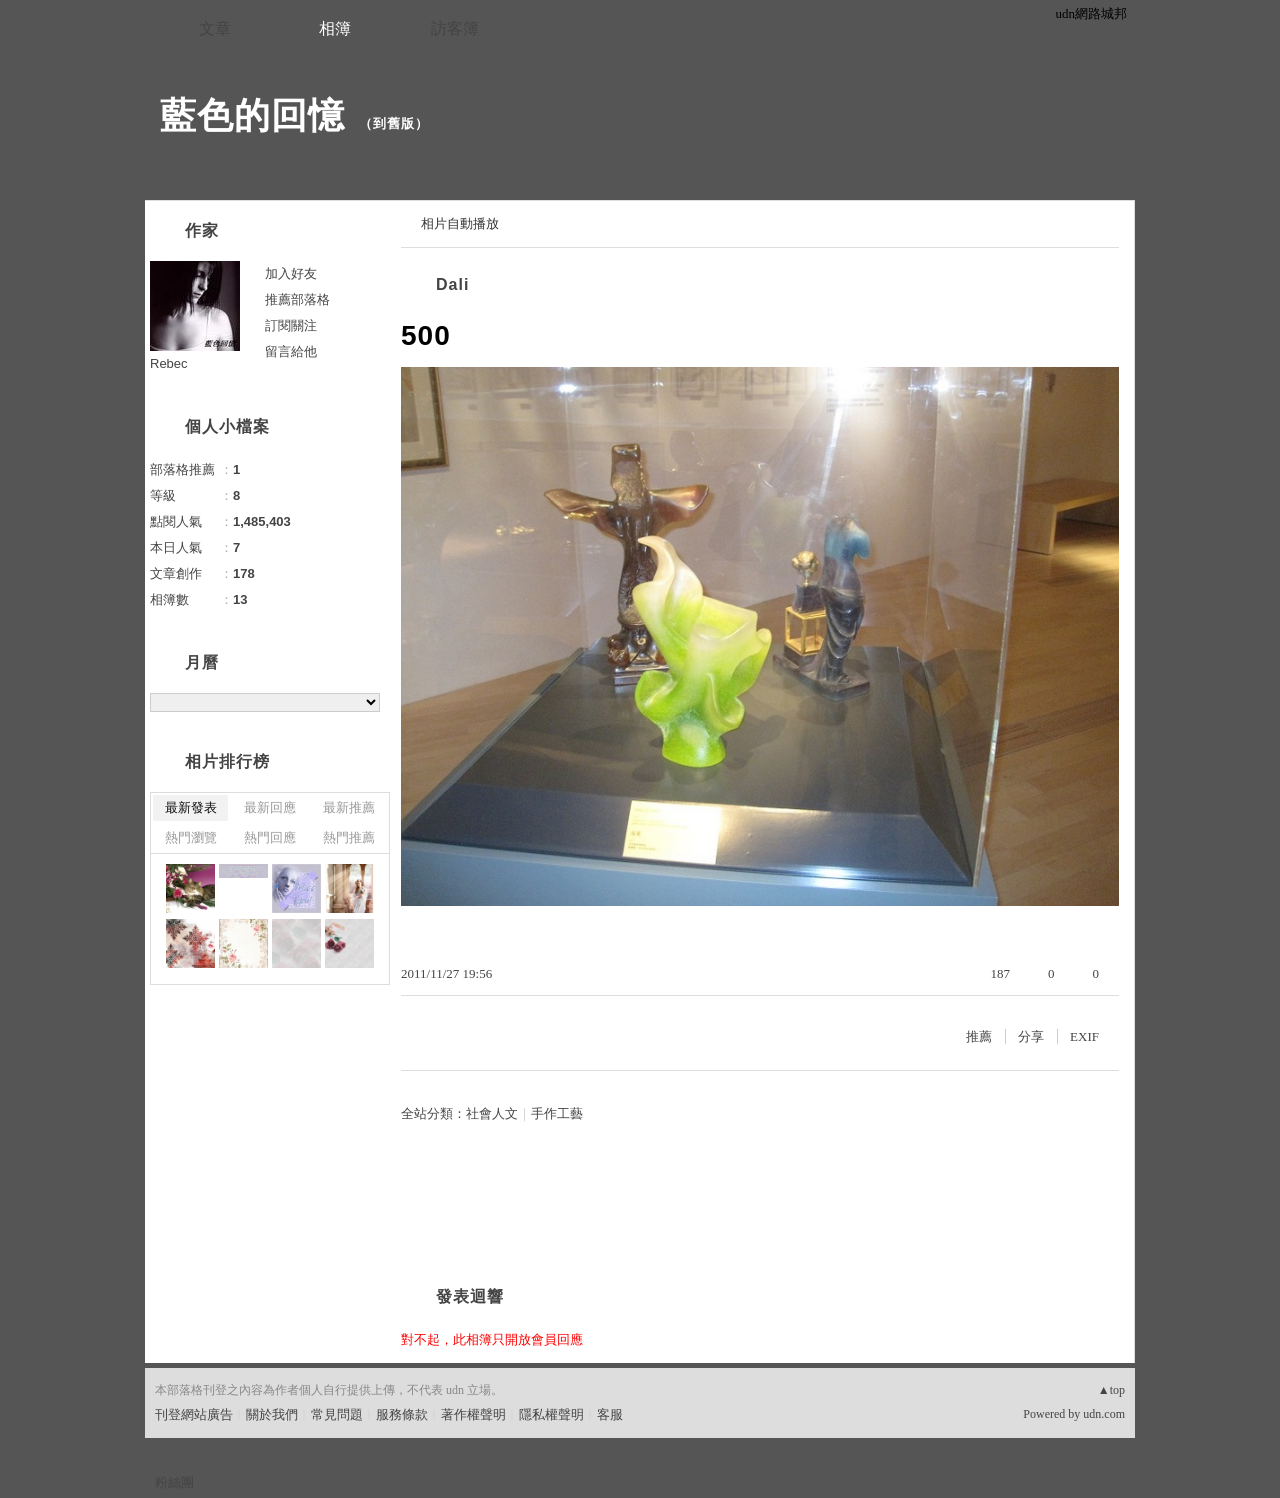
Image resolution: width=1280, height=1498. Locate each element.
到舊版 (394, 123)
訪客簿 (455, 28)
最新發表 (191, 807)
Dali (452, 284)
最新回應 (270, 807)
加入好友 (291, 273)
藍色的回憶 (252, 115)
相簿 (335, 28)
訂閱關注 (291, 325)
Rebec (169, 363)
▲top (1111, 1390)
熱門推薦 (349, 837)
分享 (1031, 1036)
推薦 (979, 1036)
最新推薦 (349, 807)
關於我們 (272, 1414)
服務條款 (402, 1414)
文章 (215, 28)
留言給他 (291, 351)
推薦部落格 (297, 299)
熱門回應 (270, 837)
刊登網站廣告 (194, 1414)
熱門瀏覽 (191, 837)
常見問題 (337, 1414)
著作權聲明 (473, 1414)
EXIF (1084, 1036)
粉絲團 (174, 1482)
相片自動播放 (460, 223)
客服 (610, 1414)
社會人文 (492, 1113)
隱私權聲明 (551, 1414)
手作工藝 (557, 1113)
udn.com (1104, 1414)
